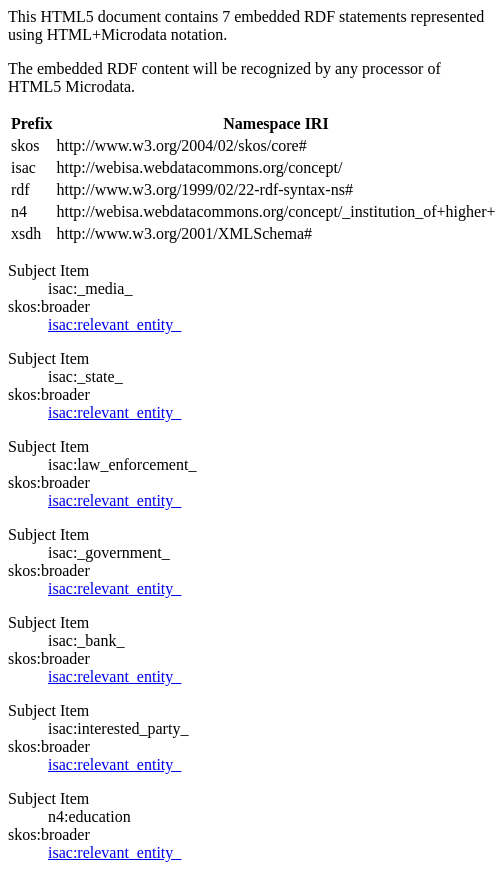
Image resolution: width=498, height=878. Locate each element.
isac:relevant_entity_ (114, 324)
